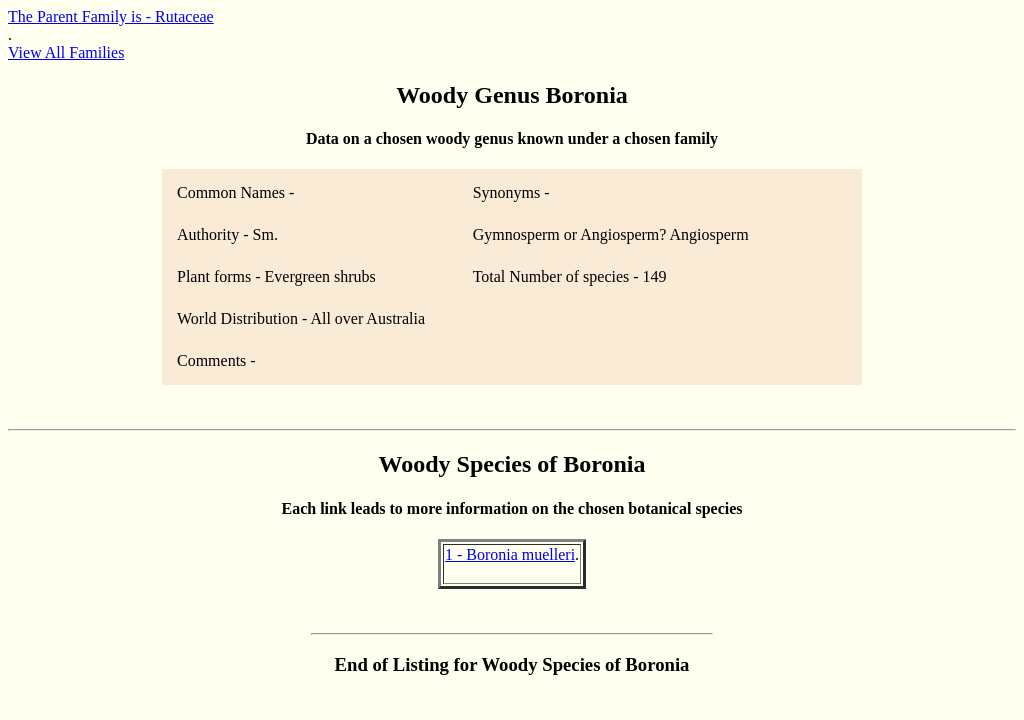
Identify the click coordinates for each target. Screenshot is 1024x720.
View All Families (66, 52)
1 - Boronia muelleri (510, 554)
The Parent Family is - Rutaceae (111, 16)
